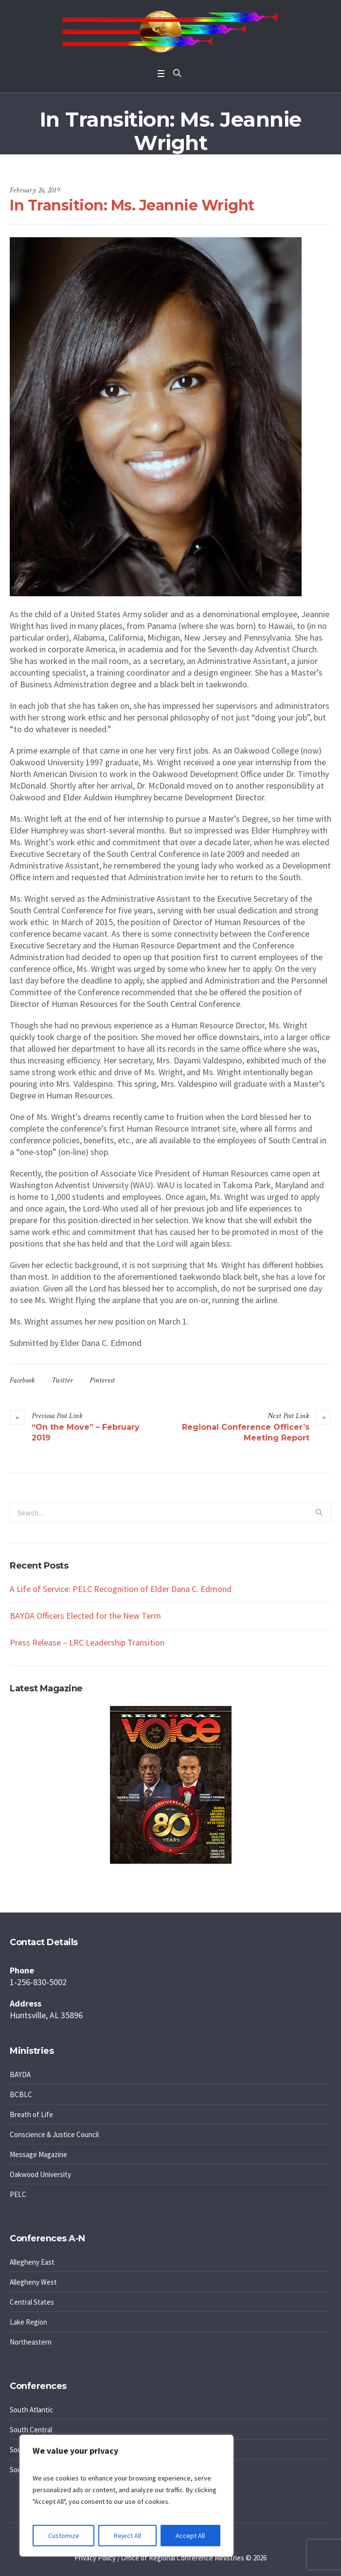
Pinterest (102, 1380)
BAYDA (20, 2074)
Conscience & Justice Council (54, 2134)
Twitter (62, 1380)
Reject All (127, 2535)
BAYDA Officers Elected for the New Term (85, 1615)
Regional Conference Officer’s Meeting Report (245, 1432)
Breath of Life (31, 2114)
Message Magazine (38, 2154)
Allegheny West (33, 2282)
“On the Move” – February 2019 (86, 1432)
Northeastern (31, 2342)
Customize (63, 2535)
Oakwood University (40, 2174)
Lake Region (28, 2322)
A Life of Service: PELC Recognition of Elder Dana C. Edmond (121, 1588)
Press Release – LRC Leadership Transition (87, 1642)
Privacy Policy (95, 2557)
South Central (31, 2429)
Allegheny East (32, 2262)
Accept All (190, 2535)
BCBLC (21, 2094)
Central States (32, 2302)
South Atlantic (31, 2409)
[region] (126, 2496)
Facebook (22, 1380)
